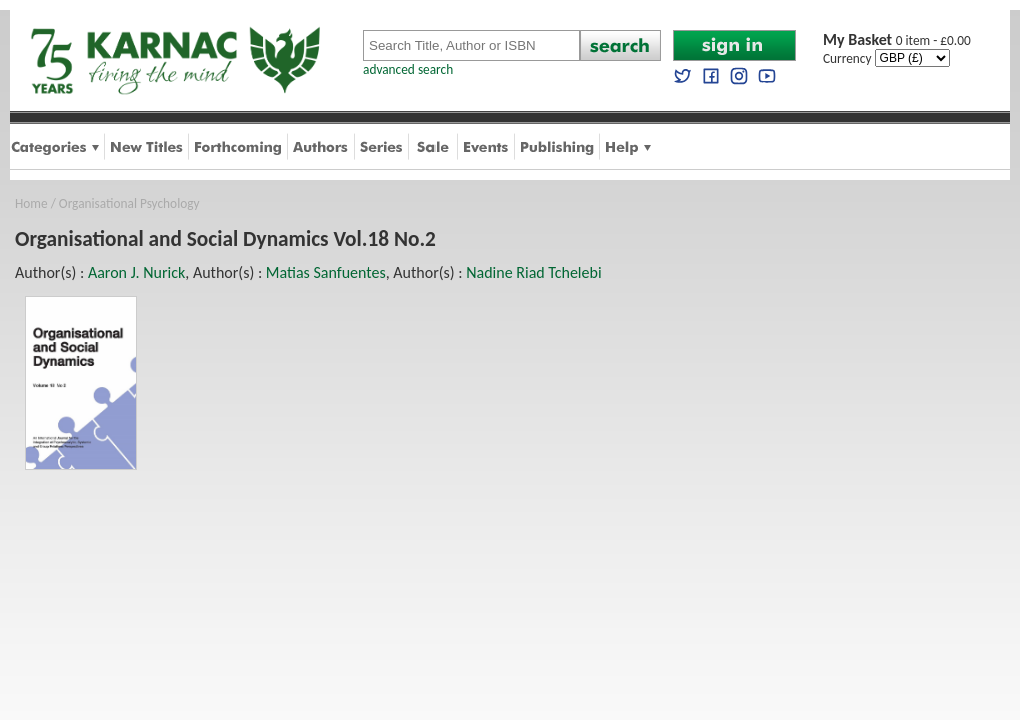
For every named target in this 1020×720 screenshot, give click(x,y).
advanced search (408, 69)
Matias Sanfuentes (326, 272)
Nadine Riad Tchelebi (533, 272)
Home (31, 203)
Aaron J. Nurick (136, 272)
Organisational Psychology (129, 203)
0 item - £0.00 (897, 40)
